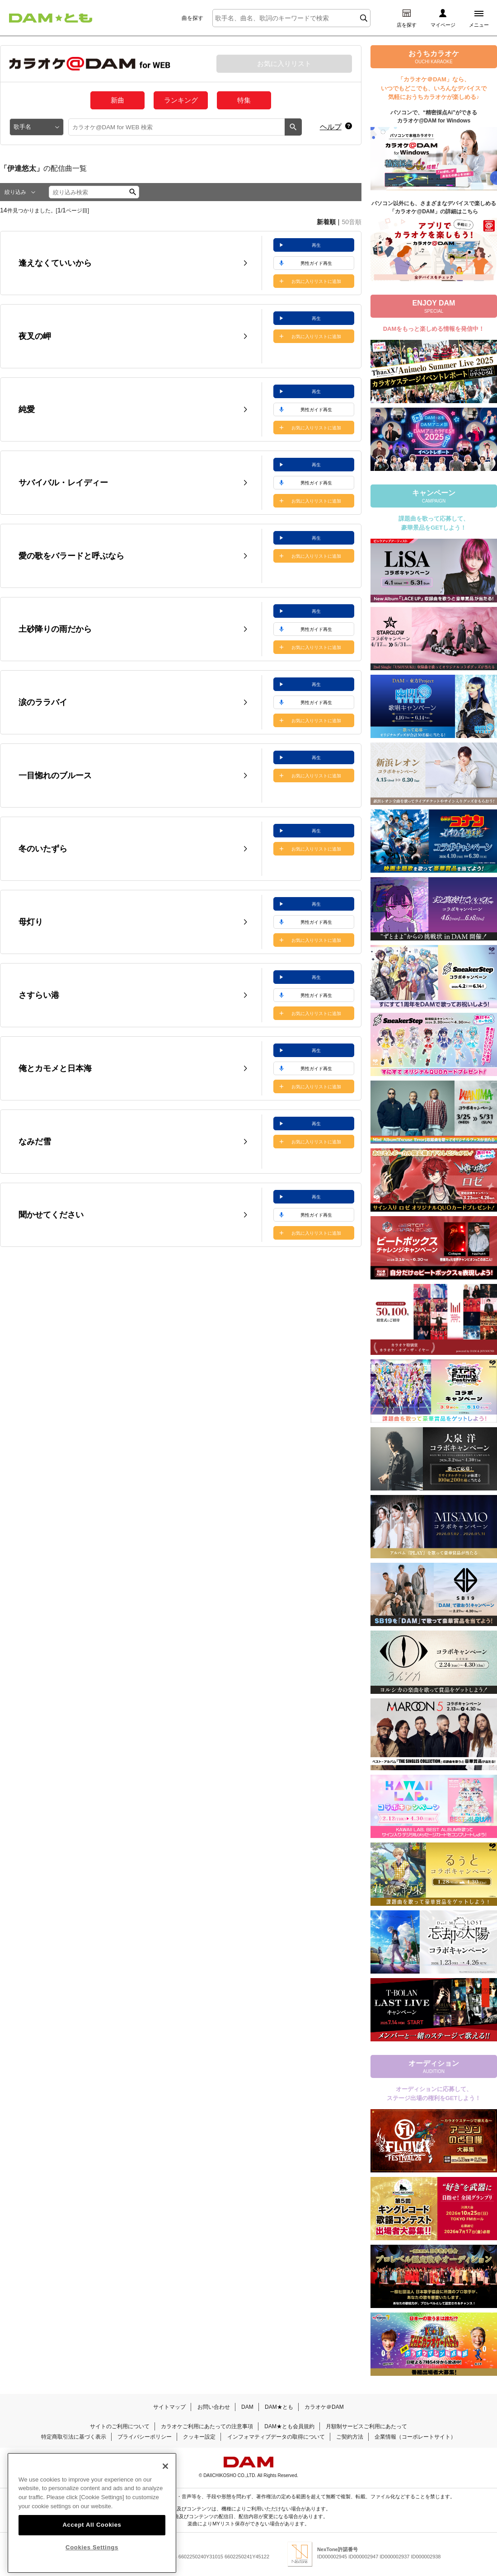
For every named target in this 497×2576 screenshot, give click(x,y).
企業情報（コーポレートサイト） (415, 2437)
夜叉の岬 (35, 336)
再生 (316, 245)
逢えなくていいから (55, 263)
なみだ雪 (35, 1141)
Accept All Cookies (91, 2546)
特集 (244, 100)
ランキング (181, 100)
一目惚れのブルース (55, 775)
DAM (247, 2407)
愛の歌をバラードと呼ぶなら (71, 555)
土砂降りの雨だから (55, 629)
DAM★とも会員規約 (289, 2426)
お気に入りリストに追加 (316, 281)
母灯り (31, 921)
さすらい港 (39, 995)
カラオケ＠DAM (324, 2407)
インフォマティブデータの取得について (276, 2437)
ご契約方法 (349, 2437)
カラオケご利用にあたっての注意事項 (207, 2426)
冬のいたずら (43, 848)
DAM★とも (279, 2407)
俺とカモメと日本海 (55, 1068)
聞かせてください (51, 1214)
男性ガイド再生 (316, 263)
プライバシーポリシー (144, 2437)
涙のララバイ (43, 702)
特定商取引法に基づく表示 (73, 2437)
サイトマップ (169, 2407)
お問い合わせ (213, 2407)
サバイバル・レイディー (63, 482)
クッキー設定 (199, 2437)
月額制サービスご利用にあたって (366, 2426)
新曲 (117, 100)
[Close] (165, 2488)
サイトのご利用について (120, 2426)
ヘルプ (331, 127)
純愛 (27, 409)
